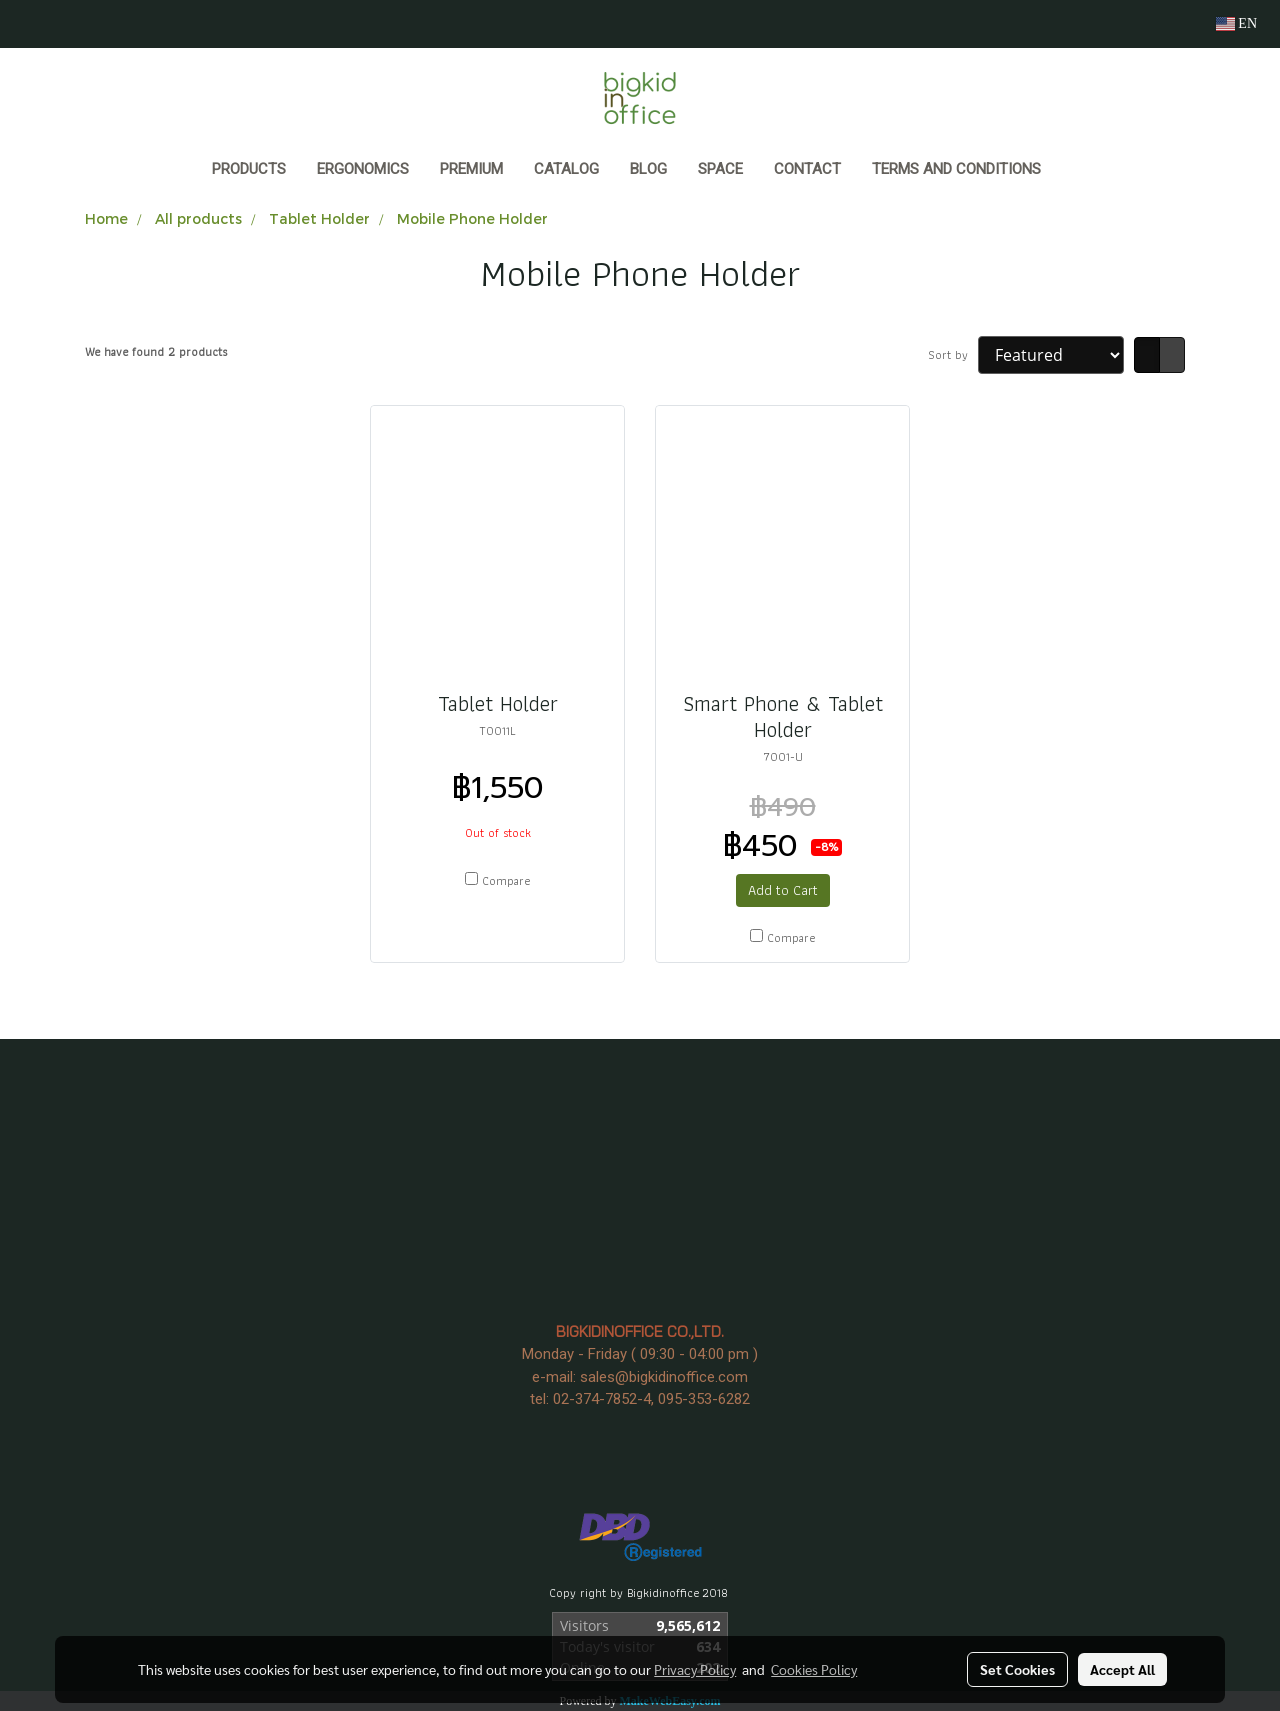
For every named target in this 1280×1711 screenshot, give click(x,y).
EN (1236, 23)
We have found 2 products (156, 352)
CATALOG (566, 169)
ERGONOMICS (363, 169)
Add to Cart (783, 890)
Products (249, 169)
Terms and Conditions (956, 169)
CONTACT (807, 169)
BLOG (648, 169)
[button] (1075, 171)
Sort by (953, 355)
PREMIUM (471, 169)
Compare (506, 881)
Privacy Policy (695, 1669)
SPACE (720, 169)
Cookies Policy (814, 1669)
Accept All (1122, 1669)
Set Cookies (1017, 1669)
